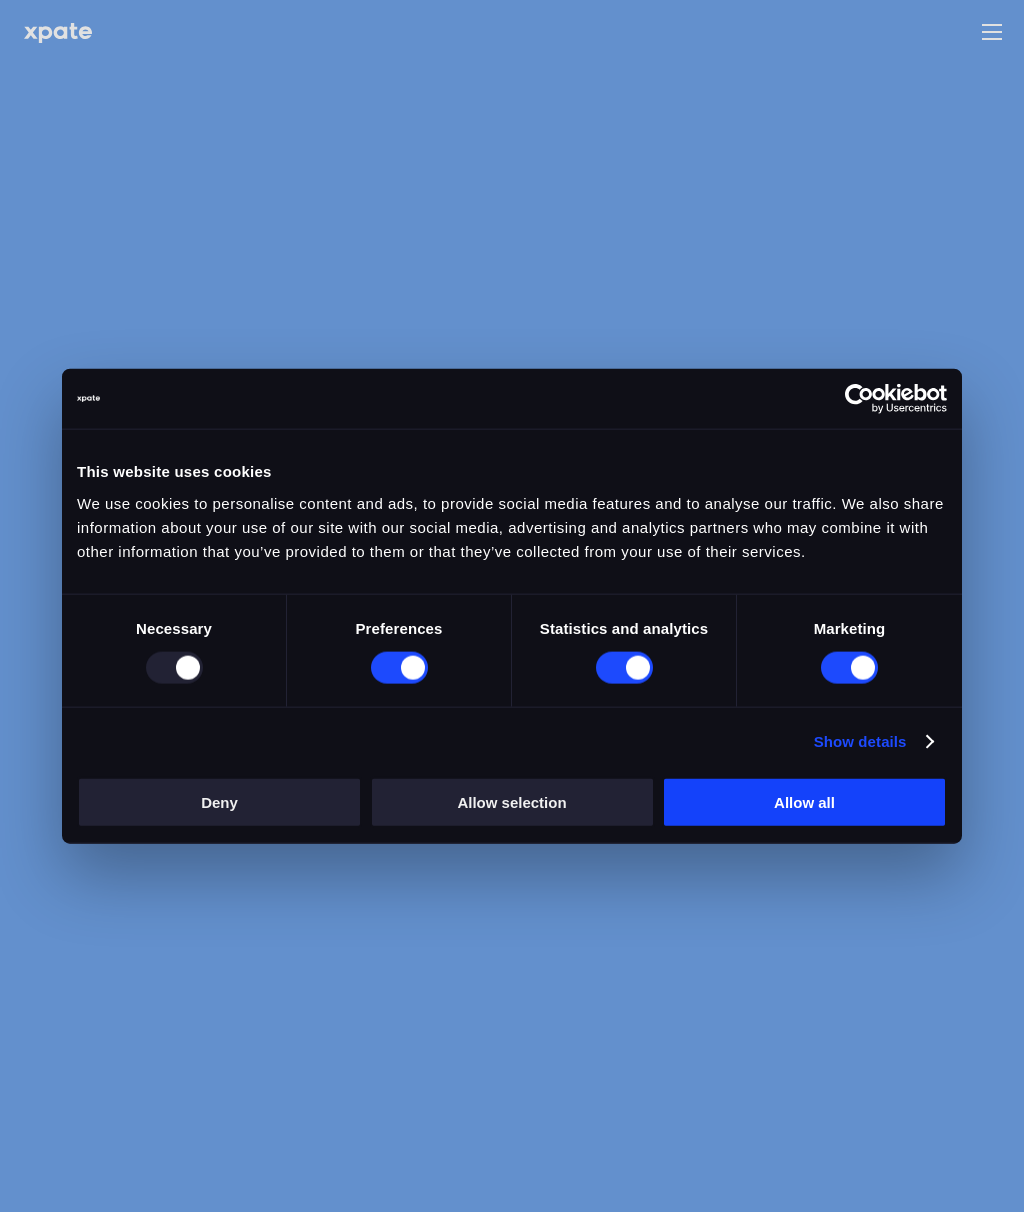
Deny (219, 801)
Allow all (804, 801)
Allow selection (511, 801)
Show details (860, 741)
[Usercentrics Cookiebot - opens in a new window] (859, 399)
